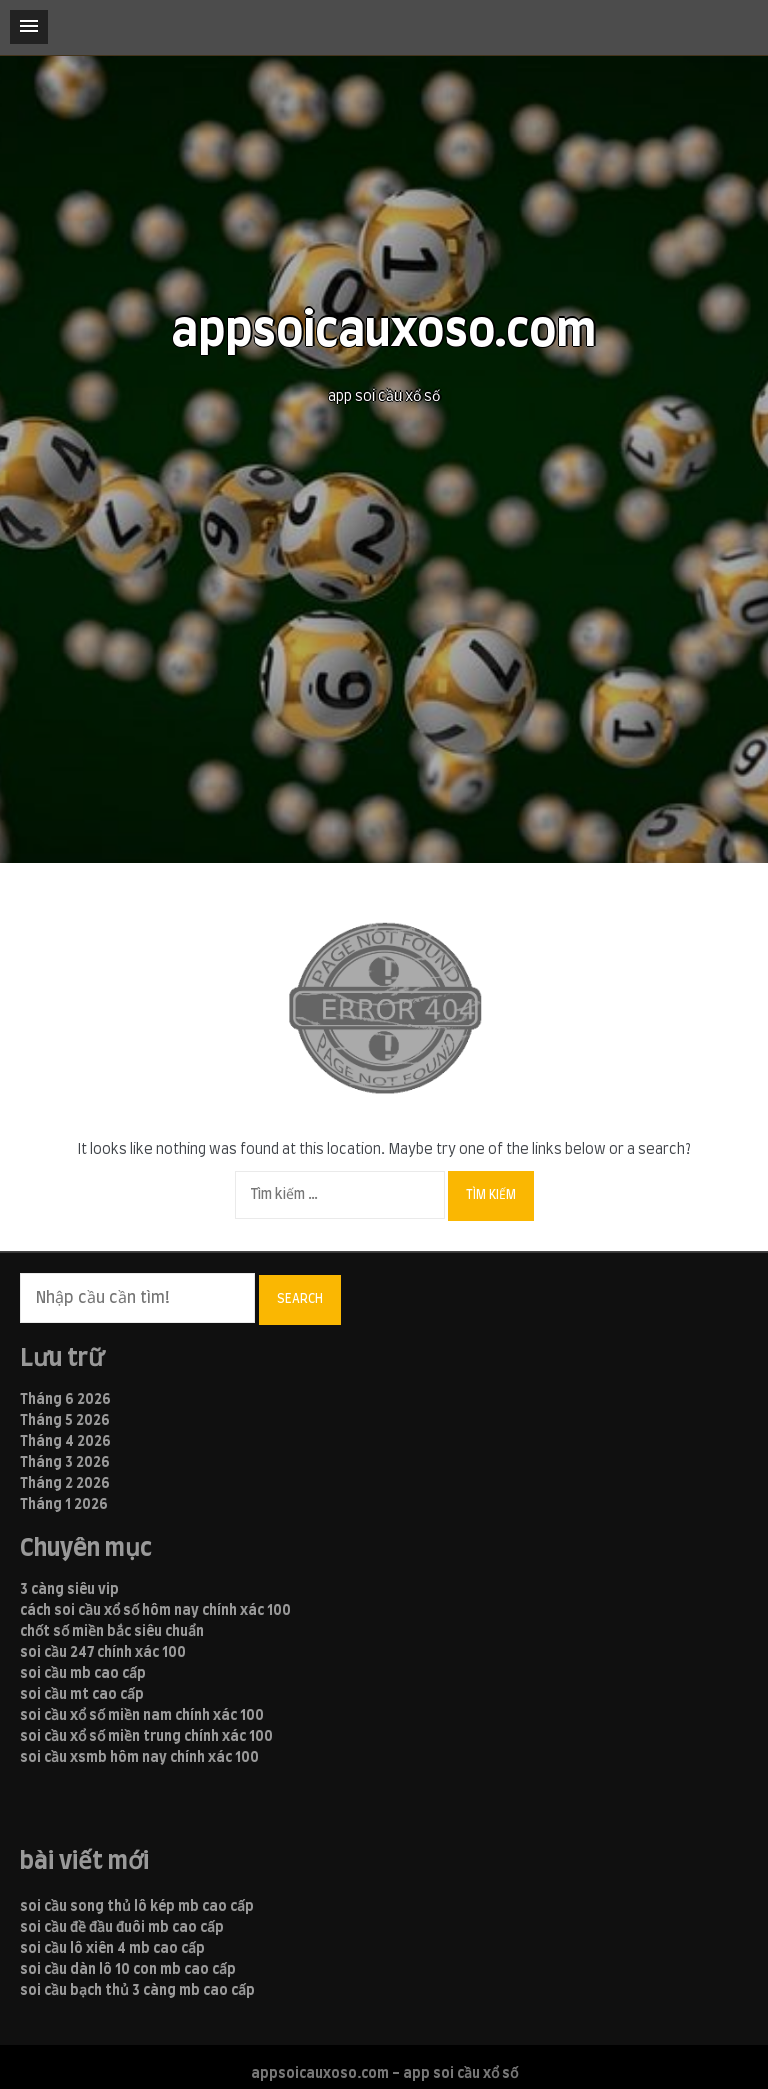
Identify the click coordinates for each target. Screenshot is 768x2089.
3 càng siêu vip (69, 1590)
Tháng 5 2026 (65, 1421)
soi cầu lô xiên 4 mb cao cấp (112, 1949)
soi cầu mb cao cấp (83, 1674)
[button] (29, 27)
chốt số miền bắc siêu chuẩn (112, 1632)
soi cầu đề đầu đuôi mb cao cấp (122, 1928)
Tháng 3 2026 (65, 1463)
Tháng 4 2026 (65, 1442)
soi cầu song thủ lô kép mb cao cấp (137, 1907)
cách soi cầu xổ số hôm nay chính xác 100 (155, 1611)
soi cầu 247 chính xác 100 (103, 1653)
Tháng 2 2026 (65, 1484)
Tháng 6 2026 (65, 1400)
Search (300, 1299)
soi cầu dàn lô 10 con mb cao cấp (128, 1970)
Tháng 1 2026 (64, 1505)
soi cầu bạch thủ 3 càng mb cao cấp (137, 1991)
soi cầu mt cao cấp (82, 1695)
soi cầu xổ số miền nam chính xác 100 (142, 1716)
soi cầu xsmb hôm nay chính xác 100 (139, 1758)
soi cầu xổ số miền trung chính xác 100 (146, 1737)
